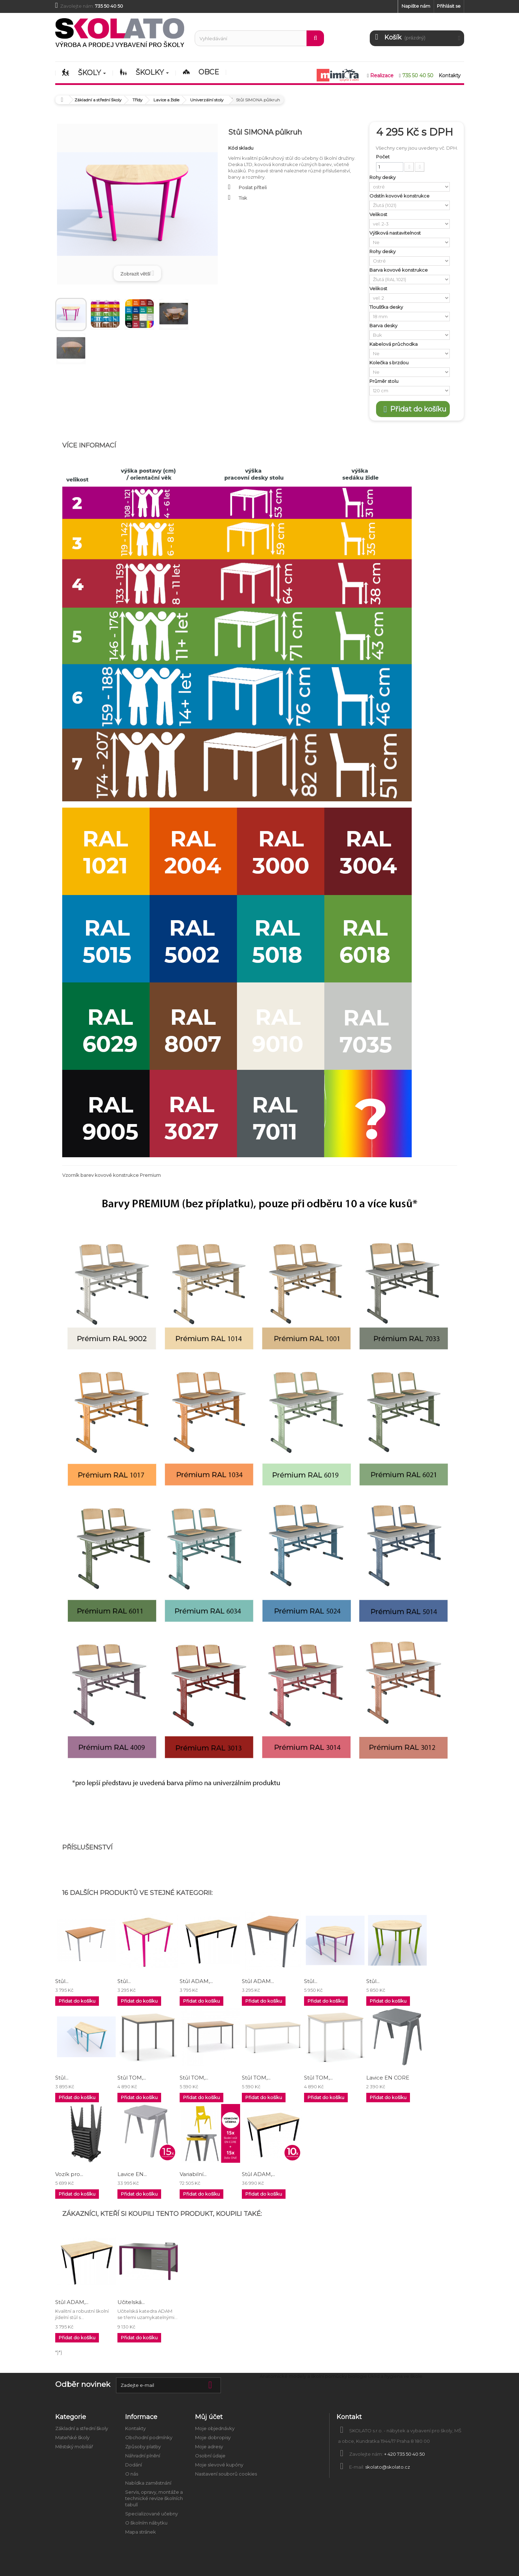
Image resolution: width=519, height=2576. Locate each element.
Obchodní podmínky (148, 2437)
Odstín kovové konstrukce (400, 196)
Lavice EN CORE (387, 2077)
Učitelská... (131, 2302)
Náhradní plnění (142, 2456)
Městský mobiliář (74, 2446)
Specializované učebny (151, 2514)
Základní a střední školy (81, 2428)
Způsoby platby (143, 2446)
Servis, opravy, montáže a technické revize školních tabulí (154, 2498)
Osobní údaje (210, 2456)
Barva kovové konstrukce (399, 270)
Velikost (378, 214)
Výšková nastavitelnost (395, 233)
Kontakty (135, 2428)
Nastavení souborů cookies (226, 2474)
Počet (383, 156)
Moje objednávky (215, 2428)
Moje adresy (209, 2446)
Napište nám (416, 6)
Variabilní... (193, 2174)
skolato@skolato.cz (387, 2467)
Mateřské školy (72, 2437)
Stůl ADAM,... (196, 1981)
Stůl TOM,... (131, 2077)
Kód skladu (240, 148)
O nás (131, 2474)
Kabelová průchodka (394, 344)
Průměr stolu (384, 381)
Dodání (133, 2465)
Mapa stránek (140, 2532)
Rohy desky (383, 177)
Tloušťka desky (386, 307)
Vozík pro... (69, 2174)
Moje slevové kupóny (219, 2465)
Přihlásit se (449, 6)
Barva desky (383, 325)
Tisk (243, 198)
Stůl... (62, 1981)
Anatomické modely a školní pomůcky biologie (313, 2376)
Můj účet (209, 2417)
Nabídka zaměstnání (148, 2483)
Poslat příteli (253, 187)
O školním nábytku (146, 2523)
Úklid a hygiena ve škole (395, 2376)
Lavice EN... (132, 2174)
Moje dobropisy (213, 2437)
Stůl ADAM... (258, 1981)
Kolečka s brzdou (389, 362)
